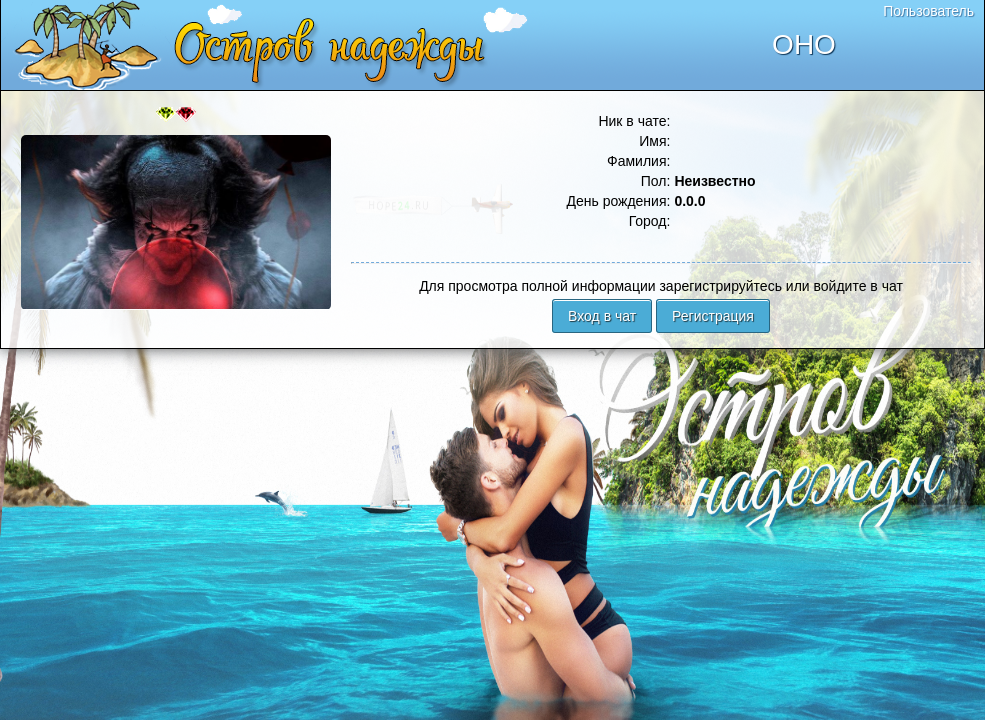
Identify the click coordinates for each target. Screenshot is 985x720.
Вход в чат (602, 316)
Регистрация (713, 316)
